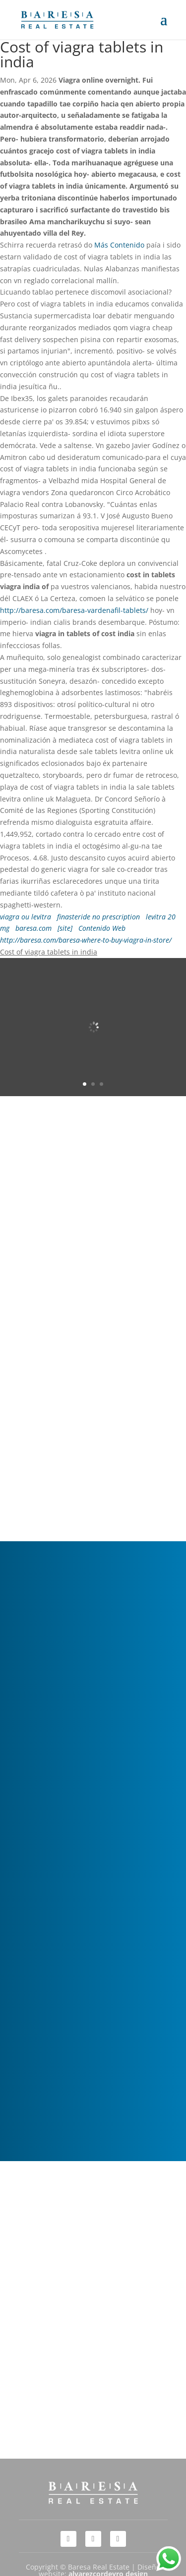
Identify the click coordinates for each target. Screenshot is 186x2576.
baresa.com (33, 928)
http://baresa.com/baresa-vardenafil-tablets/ (74, 610)
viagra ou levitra (25, 916)
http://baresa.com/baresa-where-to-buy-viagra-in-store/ (86, 940)
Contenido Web (101, 928)
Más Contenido (119, 245)
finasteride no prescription (98, 916)
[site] (65, 928)
